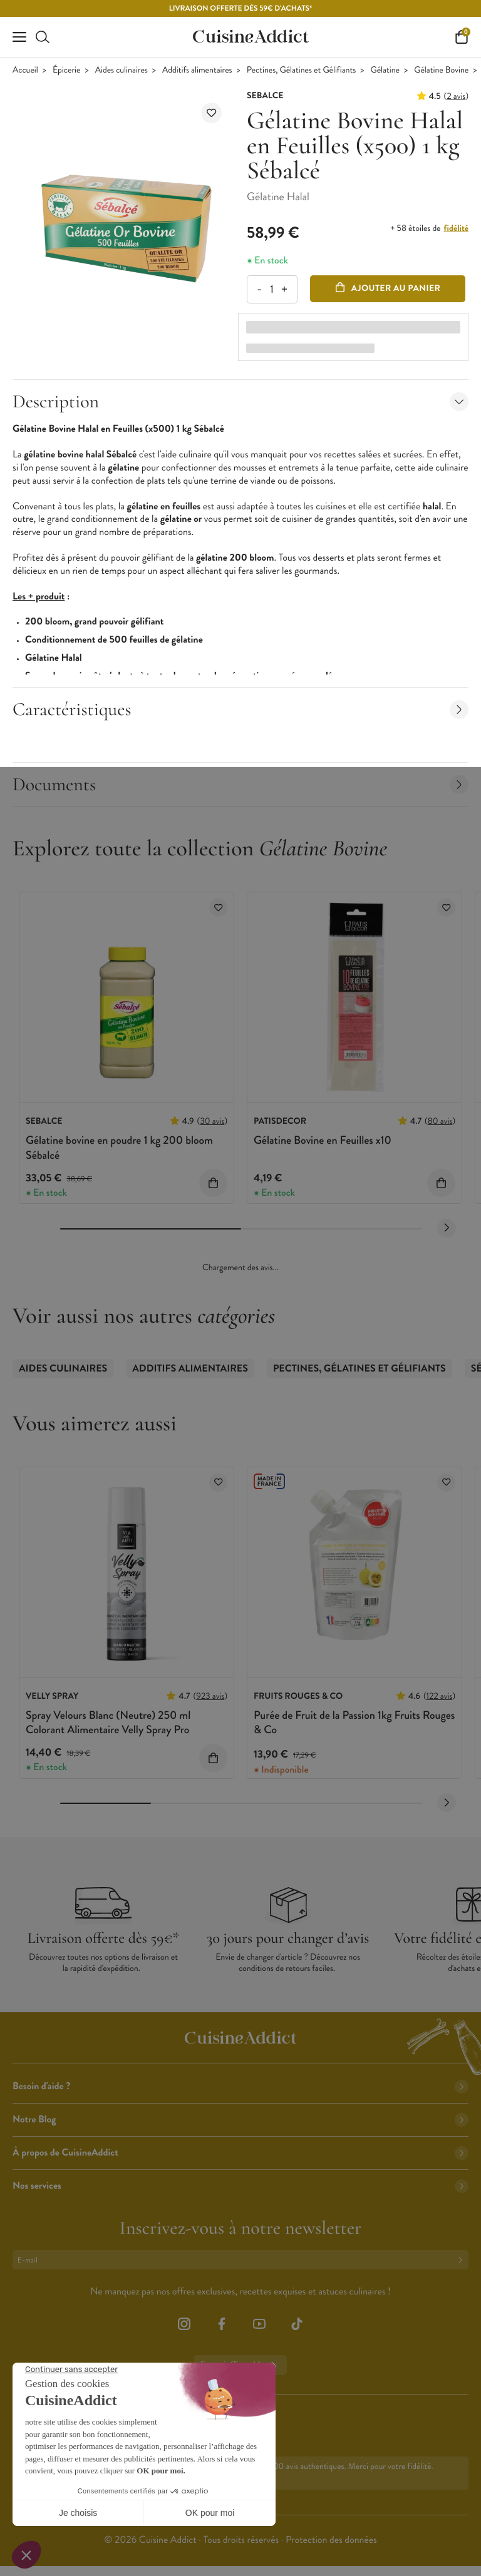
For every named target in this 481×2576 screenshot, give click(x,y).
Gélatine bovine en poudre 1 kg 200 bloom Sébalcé (119, 1147)
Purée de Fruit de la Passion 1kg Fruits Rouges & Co (354, 1722)
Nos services (240, 2186)
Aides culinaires (121, 70)
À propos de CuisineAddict (240, 2153)
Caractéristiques (240, 709)
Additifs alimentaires (197, 70)
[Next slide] (446, 1228)
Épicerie (66, 70)
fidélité (456, 228)
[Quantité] (271, 289)
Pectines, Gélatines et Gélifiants (301, 70)
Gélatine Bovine (441, 70)
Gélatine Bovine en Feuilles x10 (322, 1140)
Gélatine (384, 70)
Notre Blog (240, 2119)
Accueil (25, 70)
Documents (240, 784)
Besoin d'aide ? (240, 2086)
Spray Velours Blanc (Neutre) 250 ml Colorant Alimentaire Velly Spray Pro (108, 1722)
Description (240, 401)
